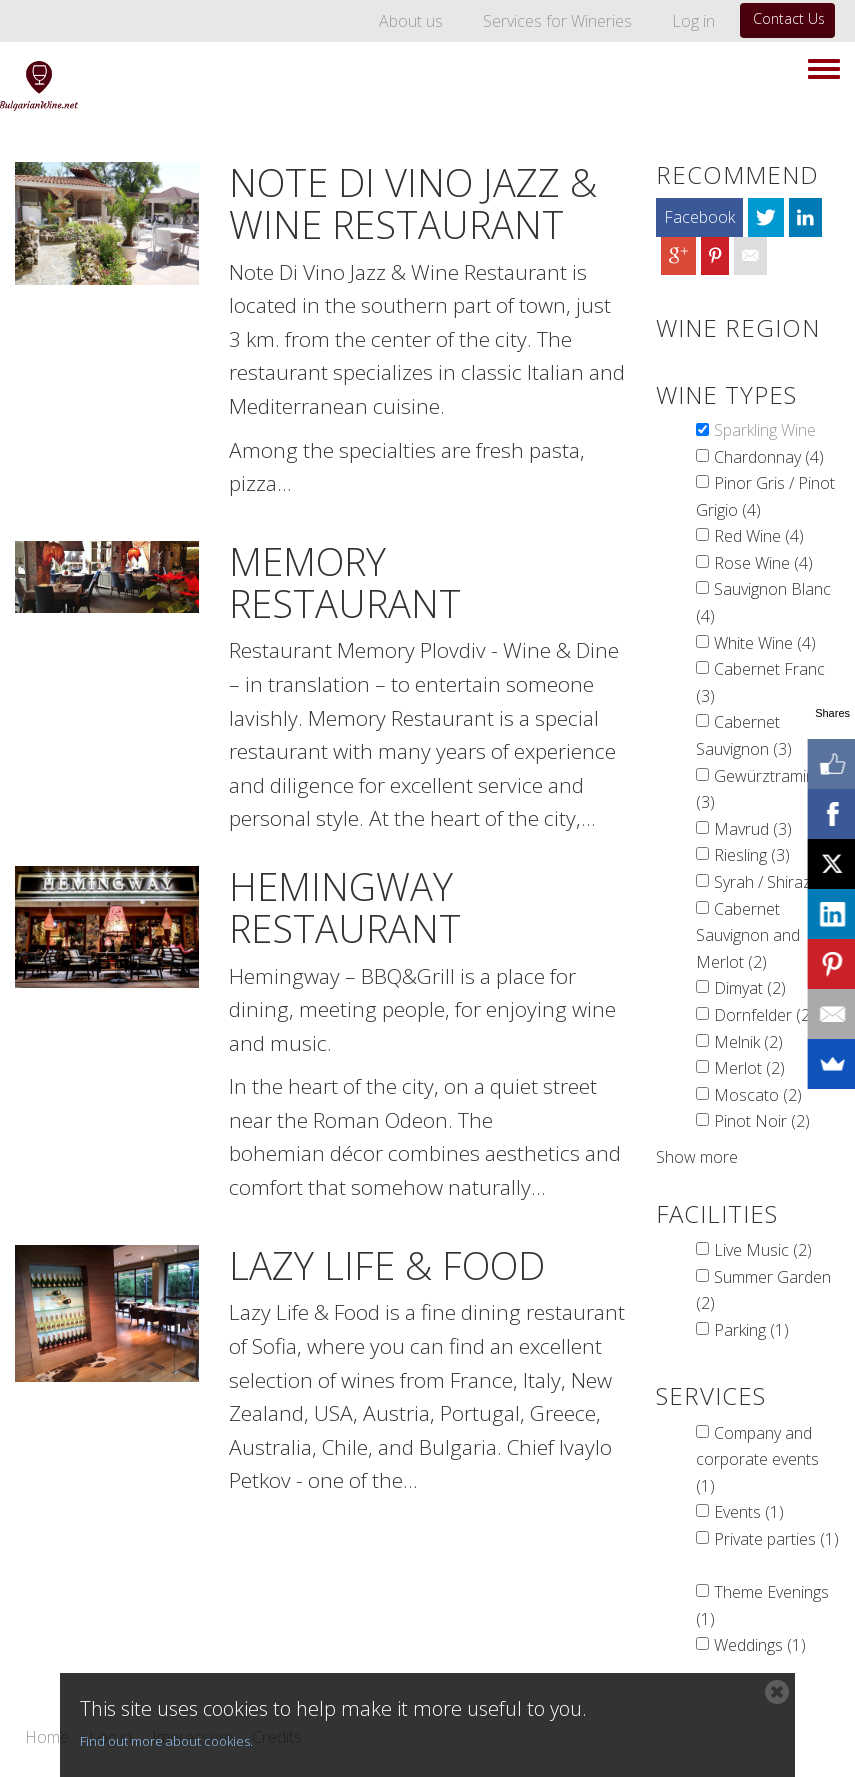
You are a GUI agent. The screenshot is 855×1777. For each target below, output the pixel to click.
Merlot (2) (749, 1068)
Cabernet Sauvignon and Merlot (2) (748, 935)
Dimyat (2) (750, 988)
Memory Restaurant (345, 582)
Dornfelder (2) (764, 1015)
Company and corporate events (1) (757, 1459)
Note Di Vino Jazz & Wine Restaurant (413, 203)
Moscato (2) (758, 1095)
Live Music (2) (763, 1250)
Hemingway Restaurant (345, 907)
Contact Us (789, 18)
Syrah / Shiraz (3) (774, 882)
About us (411, 21)
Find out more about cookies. (166, 1741)
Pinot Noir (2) (762, 1121)
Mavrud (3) (753, 829)
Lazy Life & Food (387, 1265)
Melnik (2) (748, 1042)
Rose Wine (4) (763, 563)
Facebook (699, 217)
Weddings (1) (760, 1645)
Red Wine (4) (759, 536)
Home (47, 1738)
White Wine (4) (765, 643)
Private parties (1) (776, 1539)
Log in (693, 21)
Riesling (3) (752, 855)
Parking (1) (751, 1330)
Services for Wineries (557, 21)
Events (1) (749, 1512)
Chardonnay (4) (769, 457)
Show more (697, 1157)
